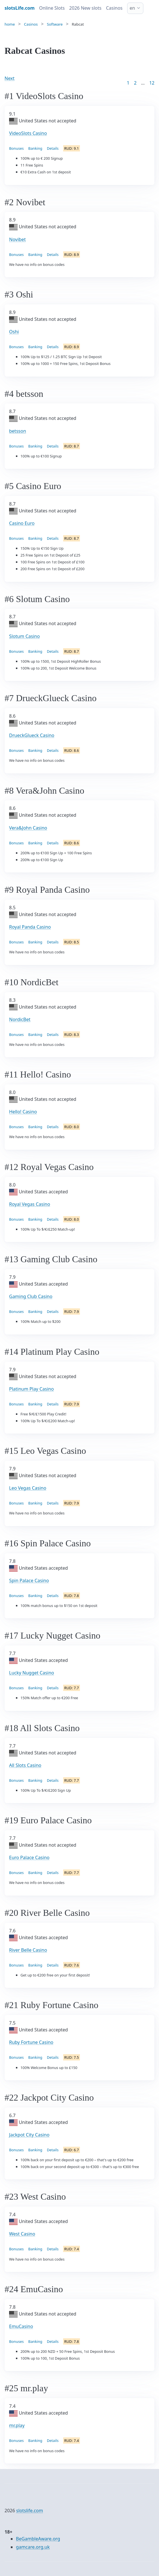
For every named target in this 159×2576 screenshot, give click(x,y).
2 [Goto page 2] (135, 83)
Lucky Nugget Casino (31, 1673)
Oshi (14, 332)
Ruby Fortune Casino (31, 2042)
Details (53, 148)
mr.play (16, 2425)
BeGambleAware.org (38, 2539)
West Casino (22, 2234)
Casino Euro (21, 523)
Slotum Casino (24, 636)
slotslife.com (29, 2510)
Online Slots (52, 8)
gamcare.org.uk (33, 2547)
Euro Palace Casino (29, 1857)
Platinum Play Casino (31, 1389)
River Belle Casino (28, 1950)
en (132, 8)
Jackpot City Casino (29, 2135)
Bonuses (16, 148)
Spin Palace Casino (29, 1580)
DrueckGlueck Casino (31, 735)
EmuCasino (21, 2326)
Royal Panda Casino (30, 927)
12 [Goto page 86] (151, 83)
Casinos (114, 8)
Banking (35, 148)
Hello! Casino (23, 1112)
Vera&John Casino (28, 828)
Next (10, 78)
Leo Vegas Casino (27, 1488)
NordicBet (19, 1019)
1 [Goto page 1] (128, 83)
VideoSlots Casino (28, 133)
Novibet (17, 239)
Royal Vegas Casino (29, 1204)
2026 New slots (85, 8)
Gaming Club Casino (30, 1296)
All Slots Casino (25, 1765)
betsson (17, 431)
